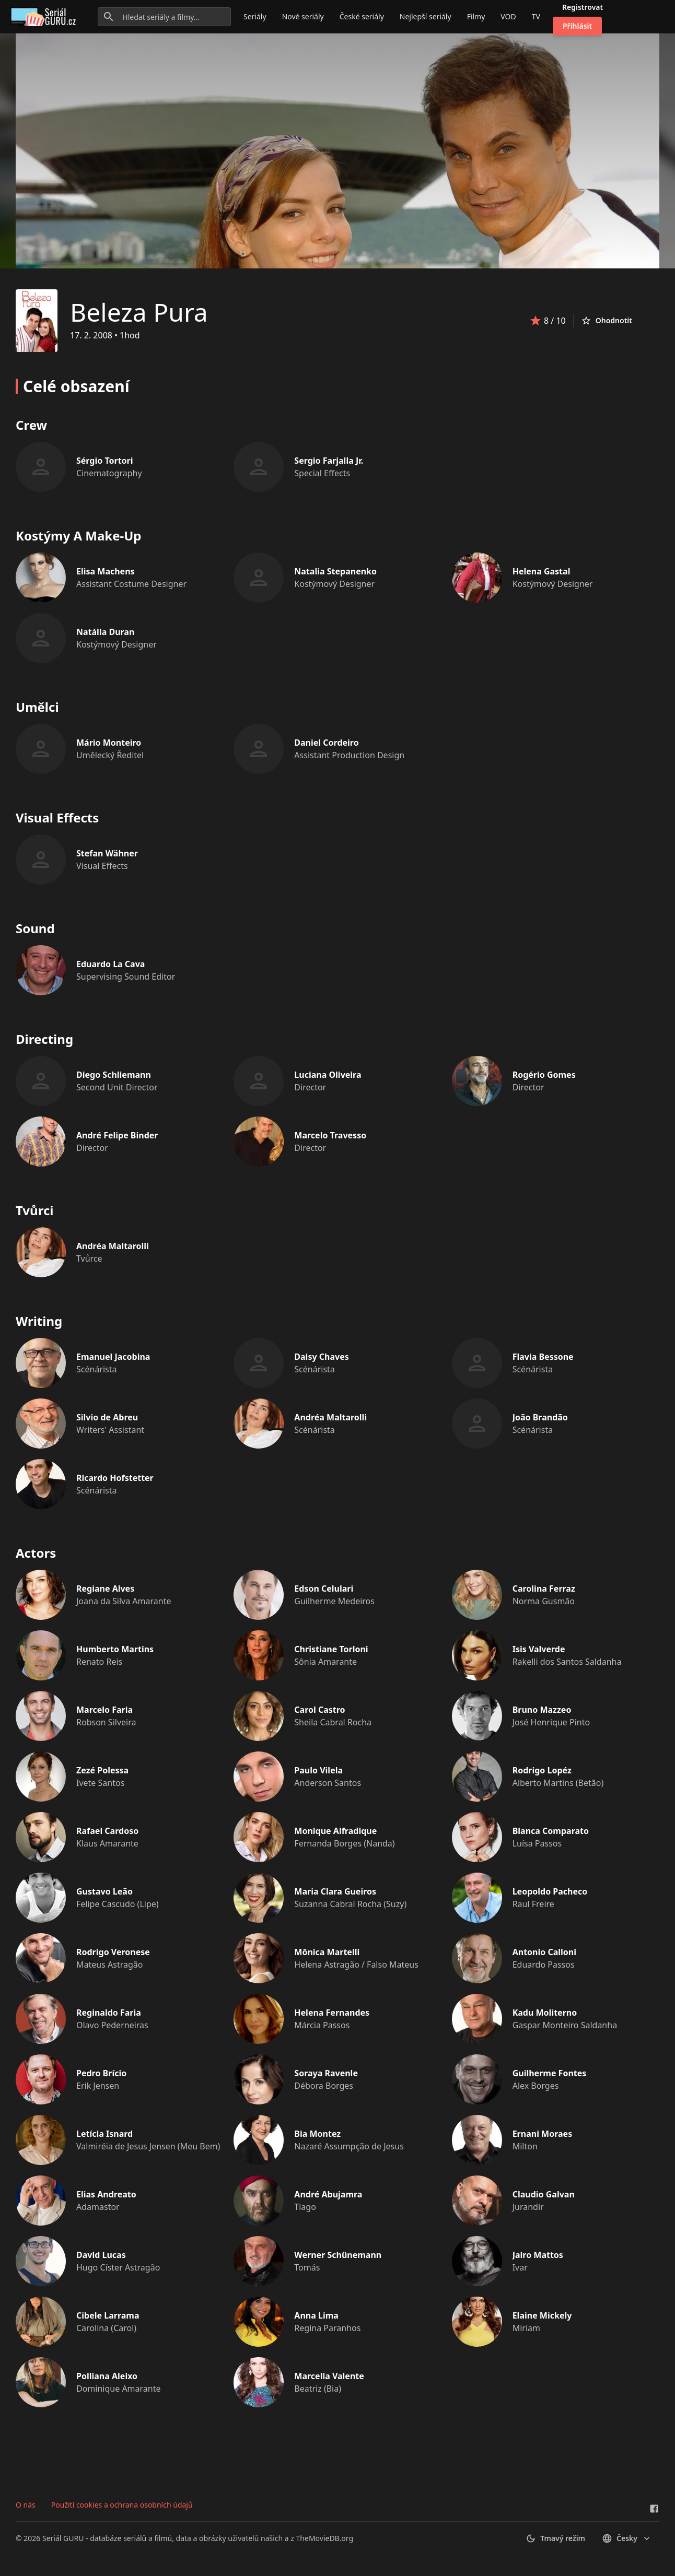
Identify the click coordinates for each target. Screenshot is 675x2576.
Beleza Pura (139, 312)
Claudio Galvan (544, 2194)
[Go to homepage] (45, 16)
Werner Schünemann (337, 2255)
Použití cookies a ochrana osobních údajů (122, 2505)
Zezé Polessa (102, 1770)
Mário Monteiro (108, 742)
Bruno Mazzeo (542, 1709)
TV (536, 16)
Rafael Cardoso (107, 1831)
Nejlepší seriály (425, 16)
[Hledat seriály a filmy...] (164, 16)
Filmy (476, 16)
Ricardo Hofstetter (115, 1478)
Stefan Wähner (107, 853)
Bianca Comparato (551, 1831)
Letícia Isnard (104, 2133)
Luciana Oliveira (327, 1074)
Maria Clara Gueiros (335, 1891)
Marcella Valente (329, 2376)
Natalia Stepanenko (335, 571)
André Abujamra (328, 2194)
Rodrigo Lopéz (542, 1770)
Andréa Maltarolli (112, 1246)
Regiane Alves (105, 1588)
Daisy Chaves (321, 1356)
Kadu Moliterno (545, 2012)
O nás (26, 2505)
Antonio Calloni (544, 1952)
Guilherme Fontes (550, 2073)
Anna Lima (316, 2315)
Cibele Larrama (107, 2315)
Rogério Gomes (544, 1074)
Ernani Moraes (543, 2133)
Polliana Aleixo (106, 2376)
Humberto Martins (115, 1649)
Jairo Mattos (538, 2255)
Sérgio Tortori (104, 460)
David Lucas (101, 2255)
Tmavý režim (555, 2538)
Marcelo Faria (104, 1709)
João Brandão (540, 1417)
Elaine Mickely (542, 2315)
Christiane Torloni (331, 1649)
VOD (508, 16)
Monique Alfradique (335, 1831)
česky (627, 2538)
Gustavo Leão (104, 1891)
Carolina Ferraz (544, 1588)
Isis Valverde (539, 1649)
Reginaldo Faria (108, 2012)
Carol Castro (319, 1709)
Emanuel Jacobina (113, 1356)
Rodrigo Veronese (113, 1952)
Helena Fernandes (331, 2012)
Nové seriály (303, 16)
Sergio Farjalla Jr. (328, 460)
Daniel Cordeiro (326, 742)
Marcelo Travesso (330, 1135)
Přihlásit (577, 26)
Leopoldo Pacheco (550, 1891)
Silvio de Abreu (107, 1417)
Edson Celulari (323, 1588)
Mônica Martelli (326, 1952)
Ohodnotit (606, 320)
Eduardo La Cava (110, 964)
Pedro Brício (101, 2073)
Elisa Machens (105, 571)
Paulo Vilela (318, 1770)
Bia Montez (317, 2133)
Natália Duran (105, 632)
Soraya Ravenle (326, 2073)
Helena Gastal (542, 571)
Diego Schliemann (113, 1074)
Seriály (254, 16)
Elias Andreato (106, 2194)
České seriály (362, 16)
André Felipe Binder (117, 1135)
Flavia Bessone (543, 1356)
